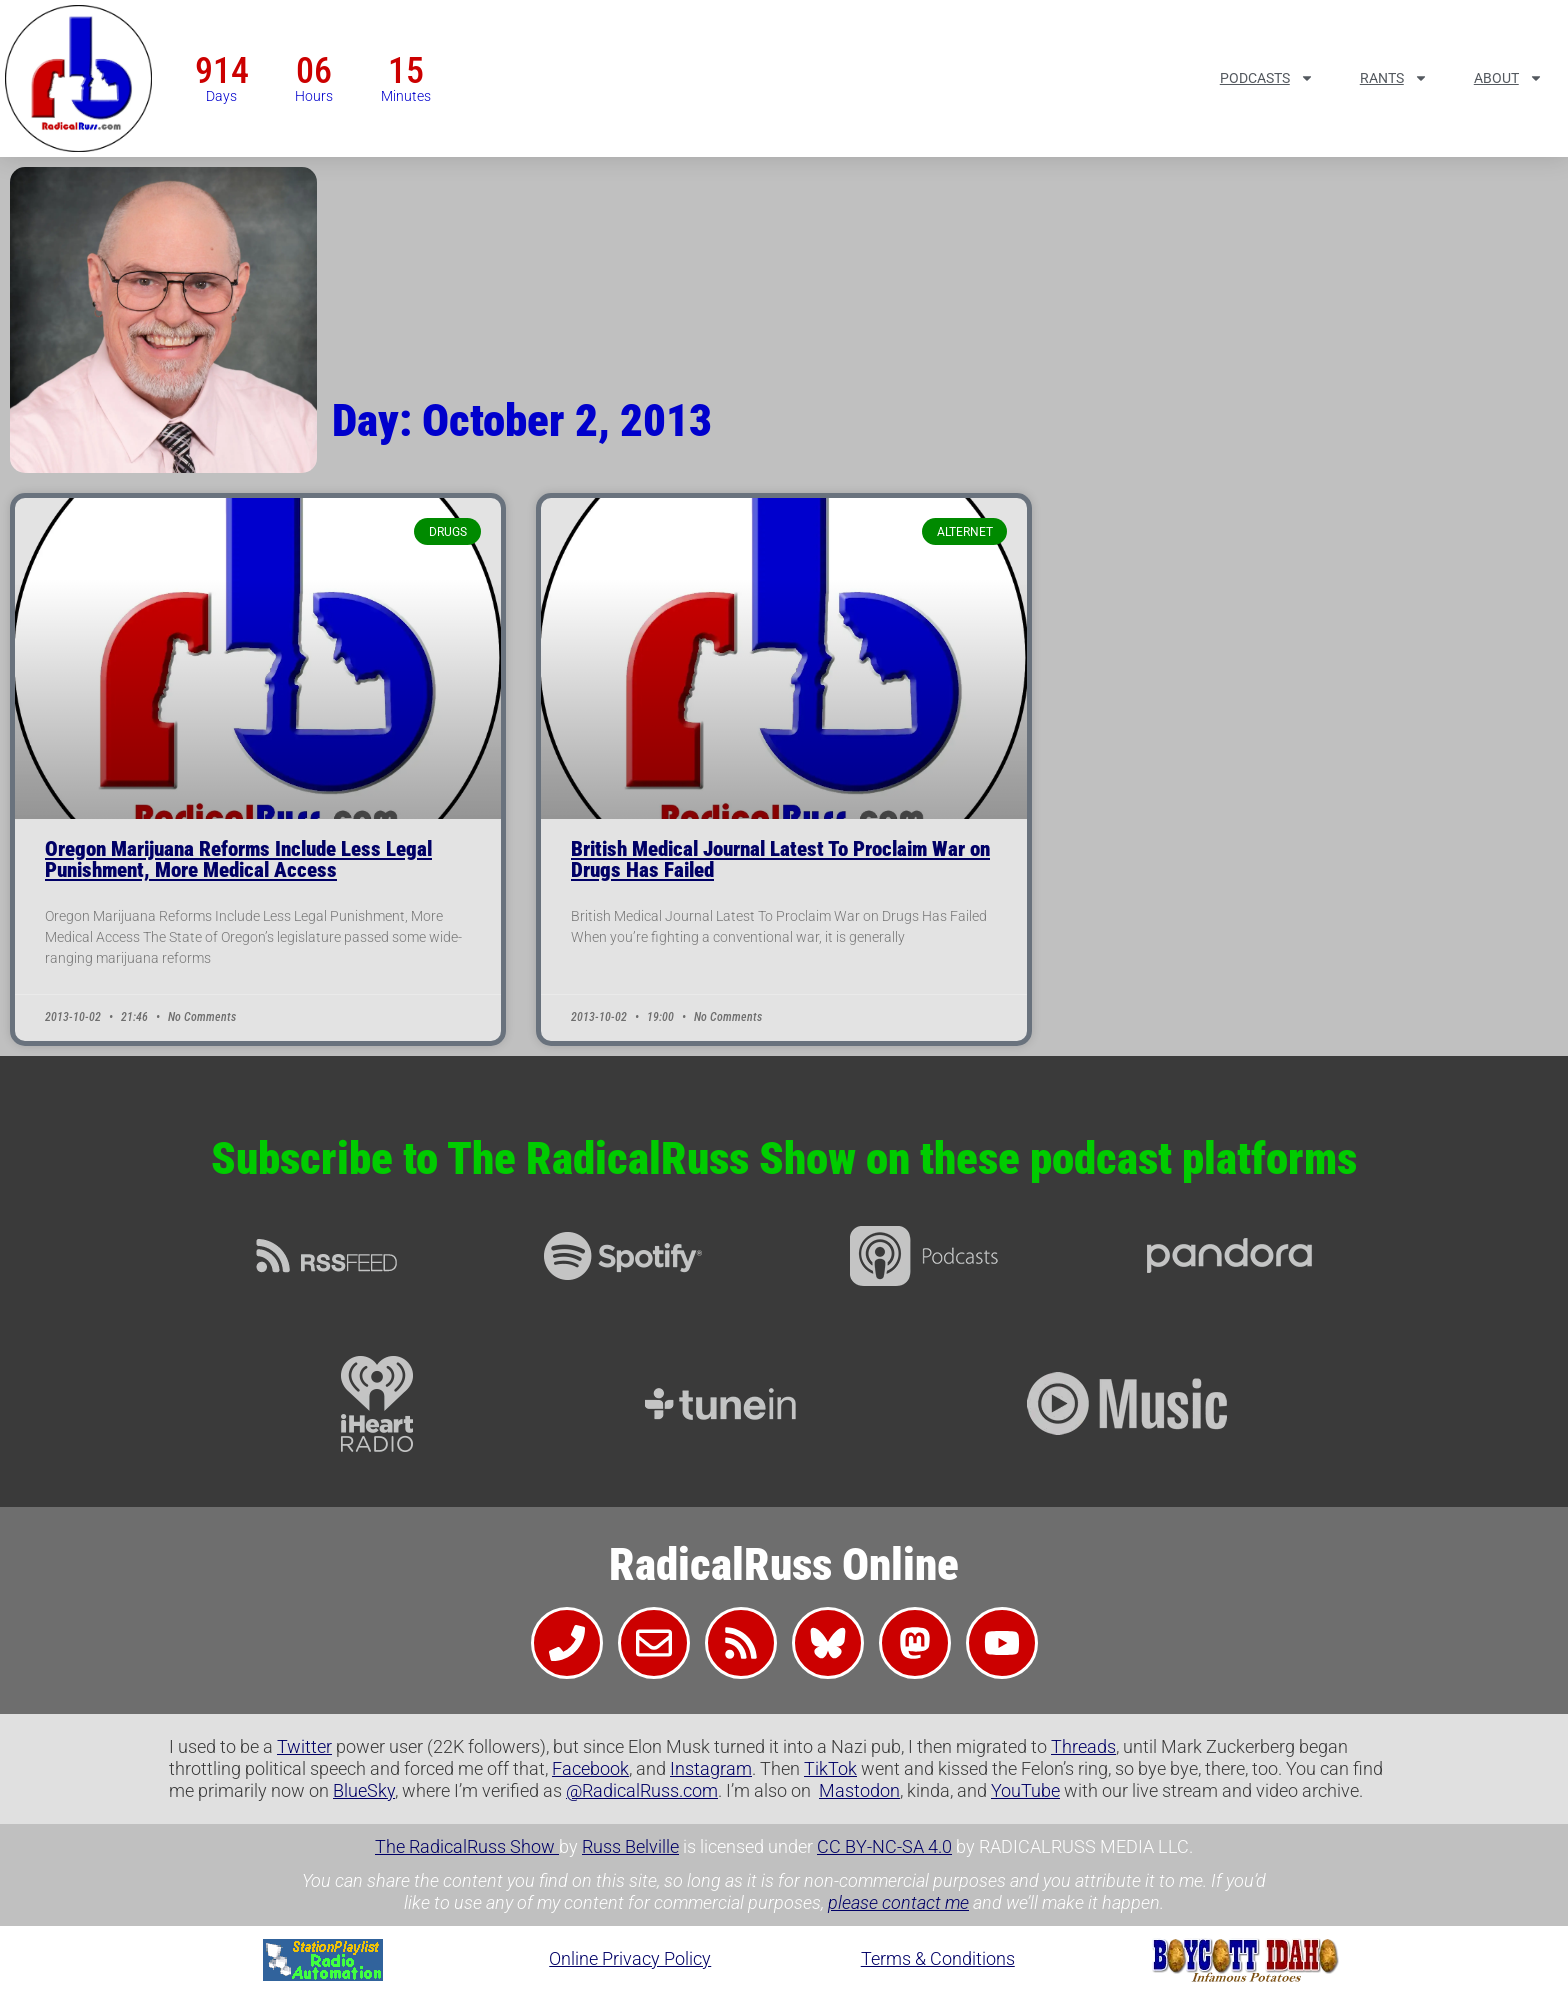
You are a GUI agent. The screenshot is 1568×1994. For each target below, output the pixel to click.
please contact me (898, 1902)
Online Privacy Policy (630, 1958)
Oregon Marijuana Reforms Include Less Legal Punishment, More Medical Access (238, 859)
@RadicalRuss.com (642, 1790)
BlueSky (364, 1790)
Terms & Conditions (938, 1958)
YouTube (1025, 1790)
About (1508, 78)
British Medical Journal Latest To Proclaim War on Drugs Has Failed (780, 859)
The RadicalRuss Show (467, 1846)
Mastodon (859, 1790)
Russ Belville (630, 1846)
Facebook (590, 1768)
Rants (1394, 78)
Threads (1083, 1746)
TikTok (830, 1768)
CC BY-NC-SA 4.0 (884, 1846)
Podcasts (1267, 78)
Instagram (711, 1768)
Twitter (304, 1746)
